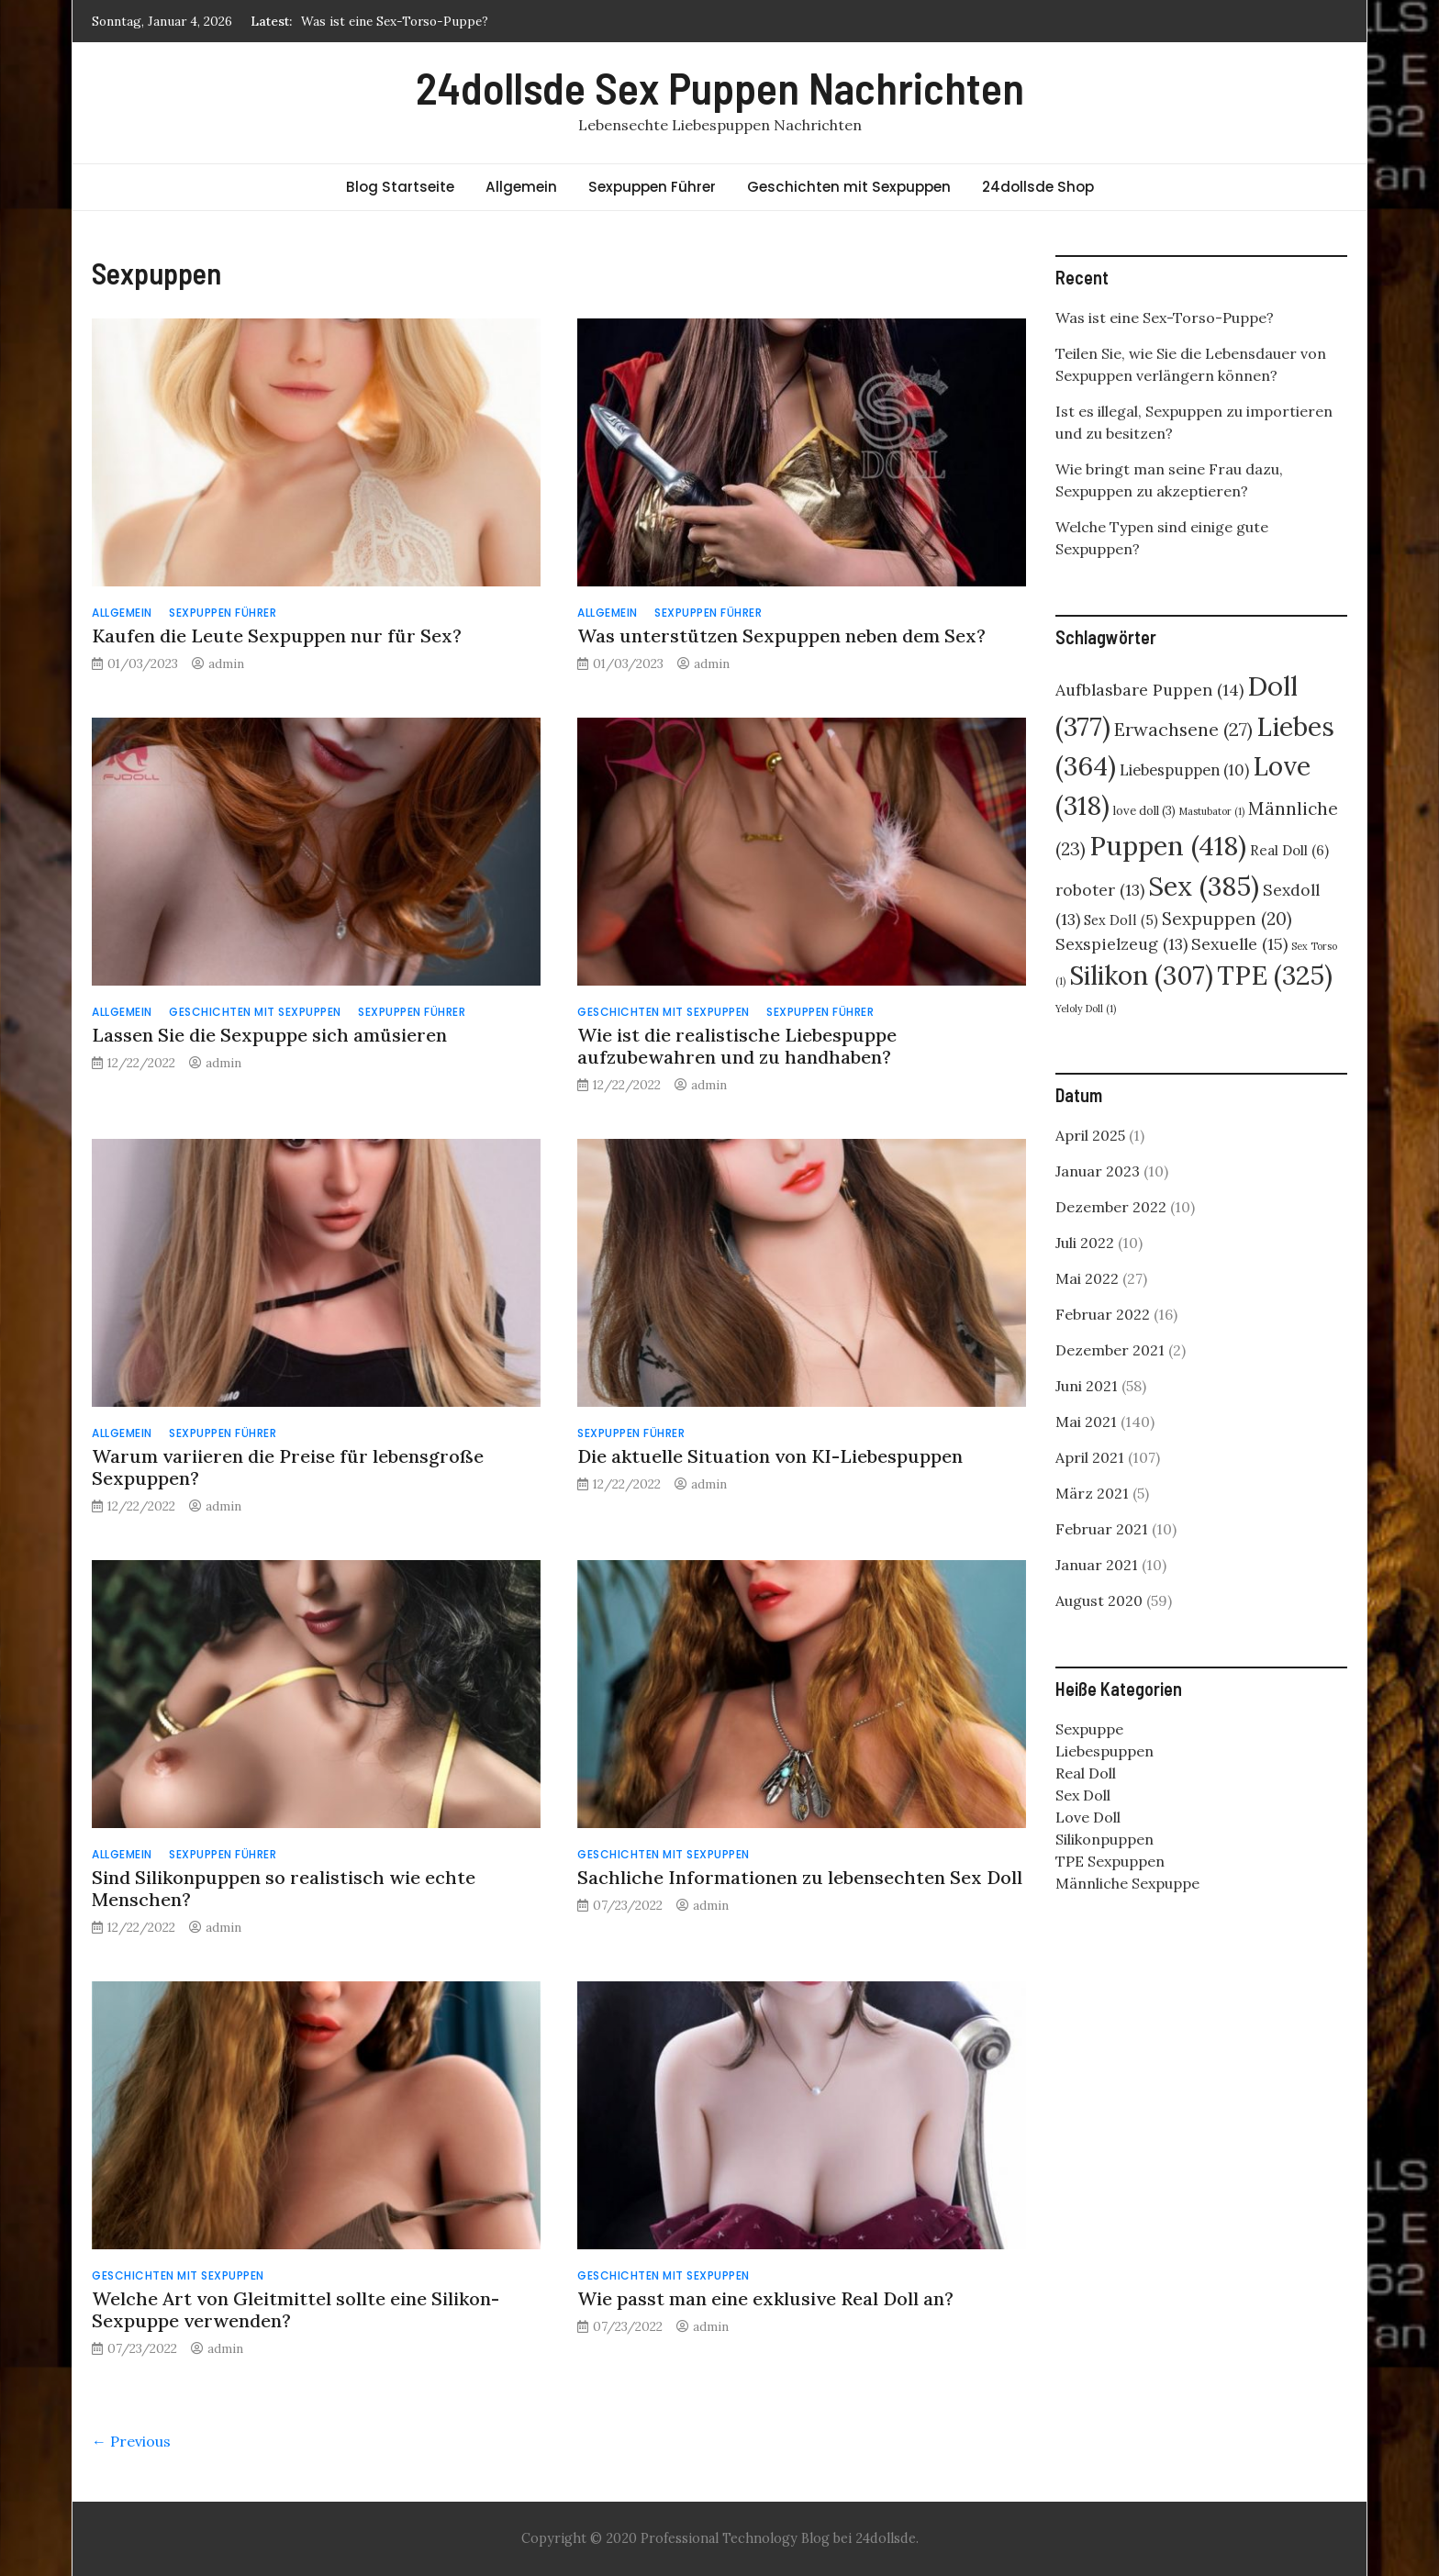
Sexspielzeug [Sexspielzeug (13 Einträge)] (1121, 943)
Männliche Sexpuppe (1127, 1883)
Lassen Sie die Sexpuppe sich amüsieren (269, 1034)
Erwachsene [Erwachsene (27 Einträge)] (1183, 729)
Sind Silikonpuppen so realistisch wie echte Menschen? (283, 1888)
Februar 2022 (1102, 1314)
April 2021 (1089, 1457)
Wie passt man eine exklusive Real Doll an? (765, 2298)
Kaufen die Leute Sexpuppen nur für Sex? (277, 635)
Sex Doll (1082, 1795)
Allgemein (521, 186)
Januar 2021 (1096, 1565)
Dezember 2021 (1110, 1350)
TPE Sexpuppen (1110, 1861)
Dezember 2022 (1110, 1207)
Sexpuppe (1089, 1729)
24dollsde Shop (1038, 186)
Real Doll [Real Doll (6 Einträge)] (1289, 850)
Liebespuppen (1104, 1751)
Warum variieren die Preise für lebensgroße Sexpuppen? (288, 1466)
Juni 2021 (1086, 1386)
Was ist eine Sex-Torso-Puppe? (394, 21)
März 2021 (1092, 1493)
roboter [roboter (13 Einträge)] (1099, 889)
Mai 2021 (1086, 1421)
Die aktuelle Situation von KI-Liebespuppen (770, 1455)
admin (226, 663)
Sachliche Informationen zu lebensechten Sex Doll (799, 1877)
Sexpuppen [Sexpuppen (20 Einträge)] (1227, 919)
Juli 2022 (1084, 1242)
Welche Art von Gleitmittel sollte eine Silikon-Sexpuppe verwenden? (295, 2309)
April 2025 (1090, 1135)
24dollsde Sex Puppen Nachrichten (720, 87)
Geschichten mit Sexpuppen (849, 186)
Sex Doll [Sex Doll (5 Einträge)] (1121, 920)
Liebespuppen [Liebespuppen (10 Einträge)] (1184, 770)
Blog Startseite (400, 186)
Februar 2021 (1101, 1529)
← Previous (131, 2441)
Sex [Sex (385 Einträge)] (1203, 886)
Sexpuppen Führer (652, 186)
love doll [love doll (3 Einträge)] (1144, 811)
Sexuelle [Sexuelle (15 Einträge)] (1239, 943)
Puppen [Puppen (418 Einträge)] (1167, 845)
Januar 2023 (1097, 1171)
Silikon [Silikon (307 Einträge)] (1141, 975)
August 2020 (1099, 1600)
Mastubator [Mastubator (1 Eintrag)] (1211, 811)
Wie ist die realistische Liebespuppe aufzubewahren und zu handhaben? (737, 1045)
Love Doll (1088, 1817)
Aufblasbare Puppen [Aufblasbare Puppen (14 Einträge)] (1149, 689)
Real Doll (1085, 1773)
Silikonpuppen (1104, 1839)
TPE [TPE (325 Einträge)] (1275, 975)
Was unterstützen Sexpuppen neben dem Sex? (781, 635)
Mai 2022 (1087, 1278)
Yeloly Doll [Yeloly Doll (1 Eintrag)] (1085, 1008)
